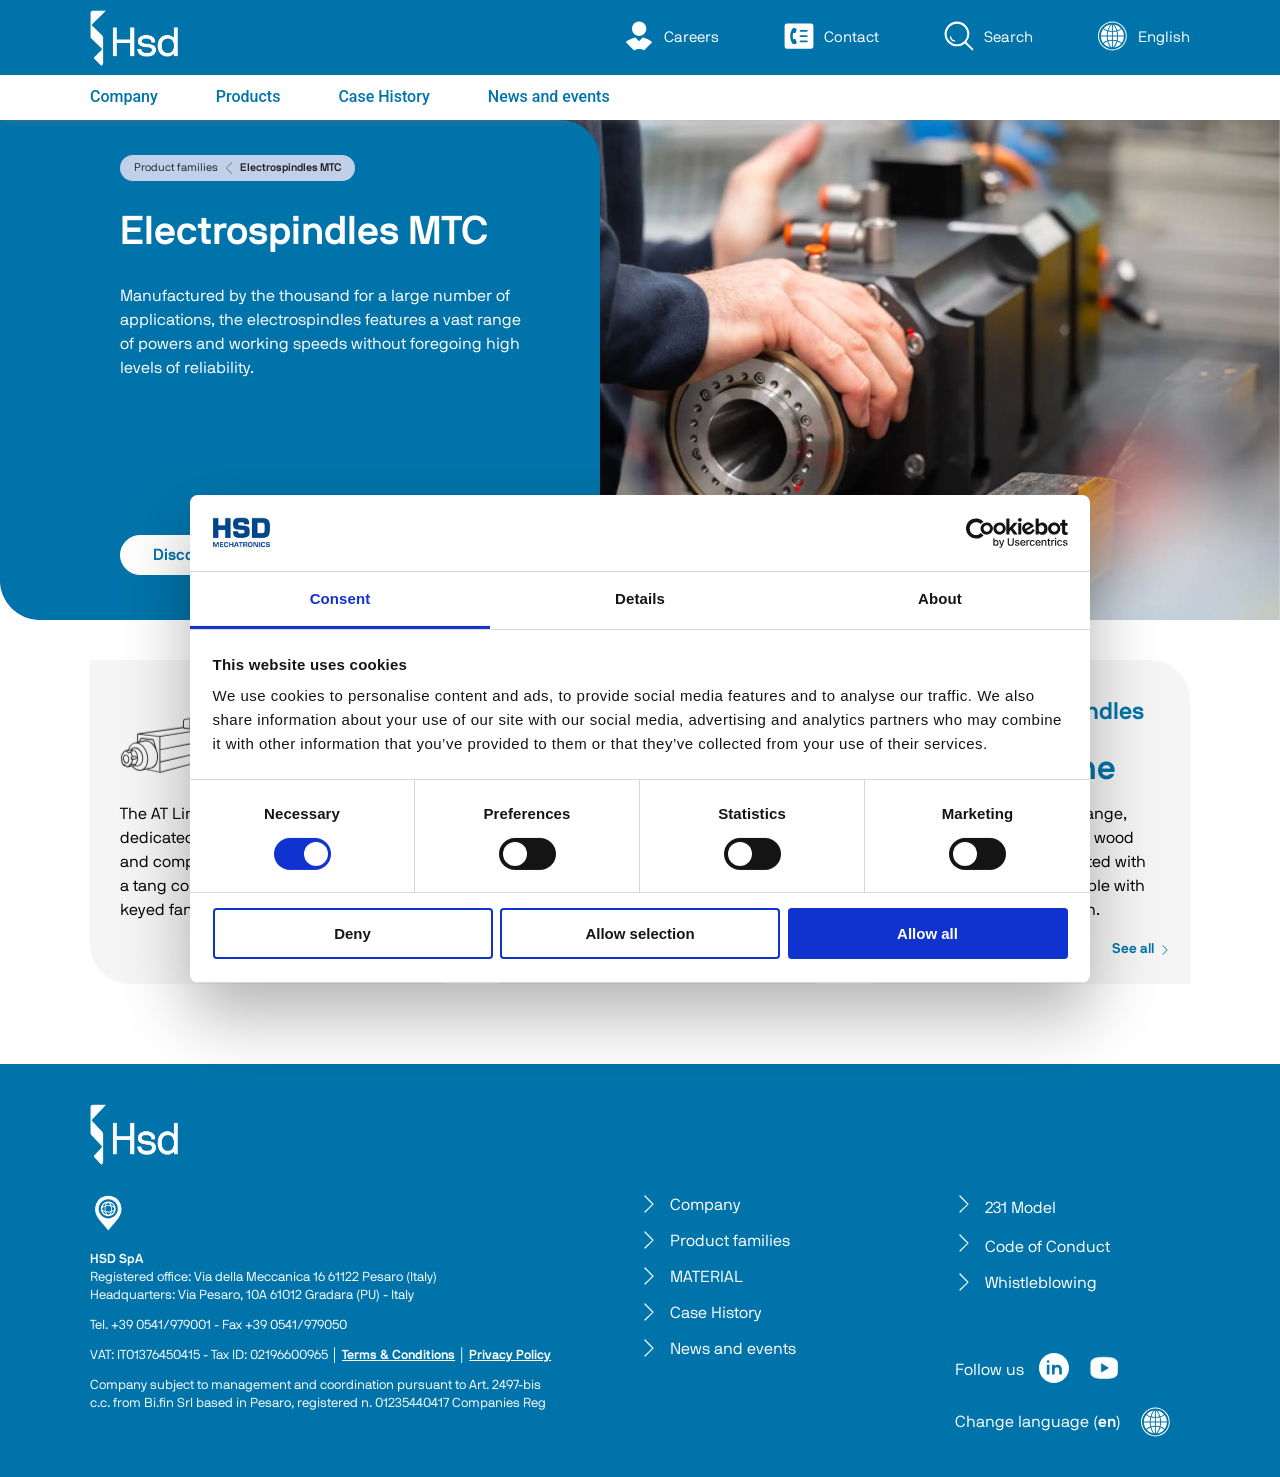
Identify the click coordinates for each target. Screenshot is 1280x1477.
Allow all (927, 933)
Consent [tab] (340, 598)
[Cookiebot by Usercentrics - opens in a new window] (980, 533)
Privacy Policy (510, 1355)
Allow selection (639, 933)
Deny (352, 933)
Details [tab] (640, 598)
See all (1141, 949)
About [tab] (940, 598)
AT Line (165, 745)
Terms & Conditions (398, 1355)
